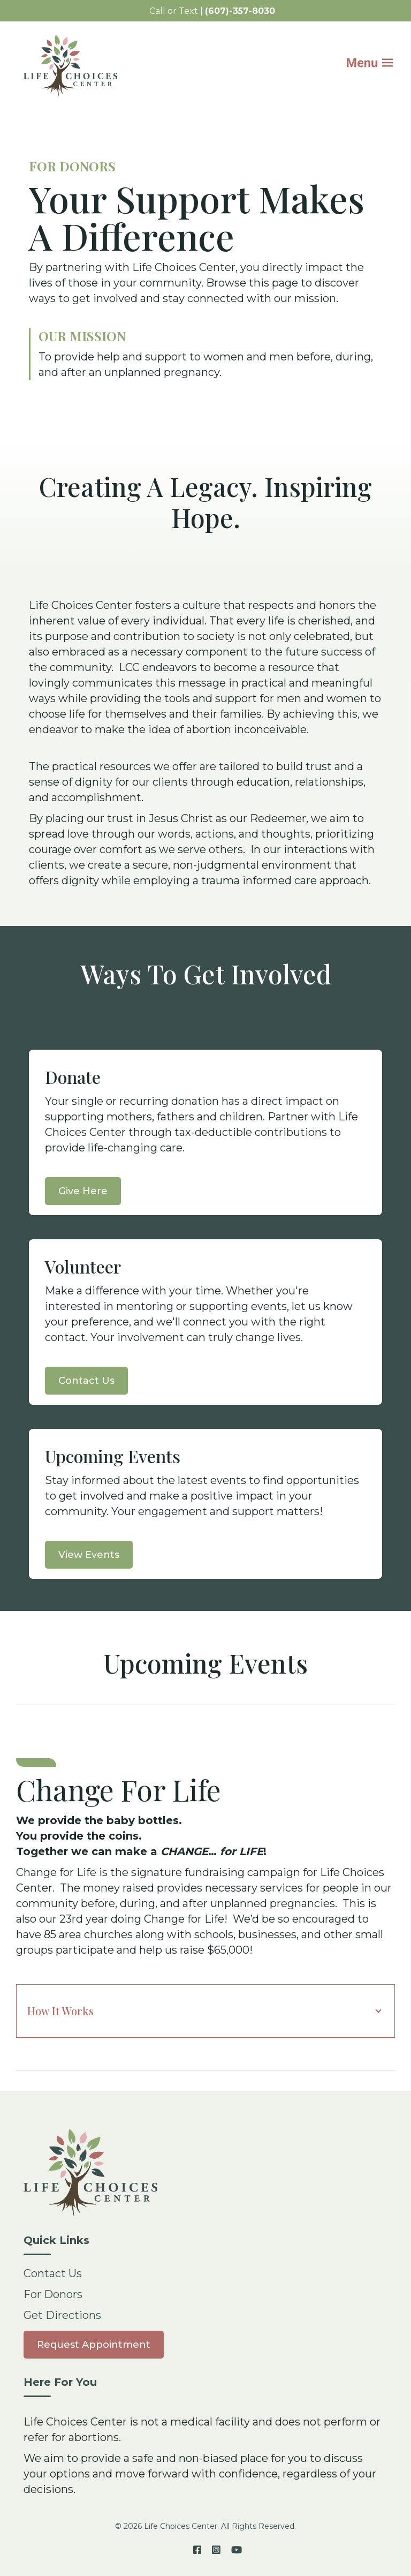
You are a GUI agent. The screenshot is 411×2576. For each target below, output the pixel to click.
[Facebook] (197, 2550)
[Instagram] (216, 2550)
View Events (88, 1555)
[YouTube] (234, 2550)
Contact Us (86, 1381)
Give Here (83, 1191)
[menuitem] (94, 2344)
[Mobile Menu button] (377, 65)
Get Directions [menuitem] (62, 2315)
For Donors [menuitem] (53, 2294)
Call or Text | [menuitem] (212, 11)
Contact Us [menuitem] (53, 2273)
